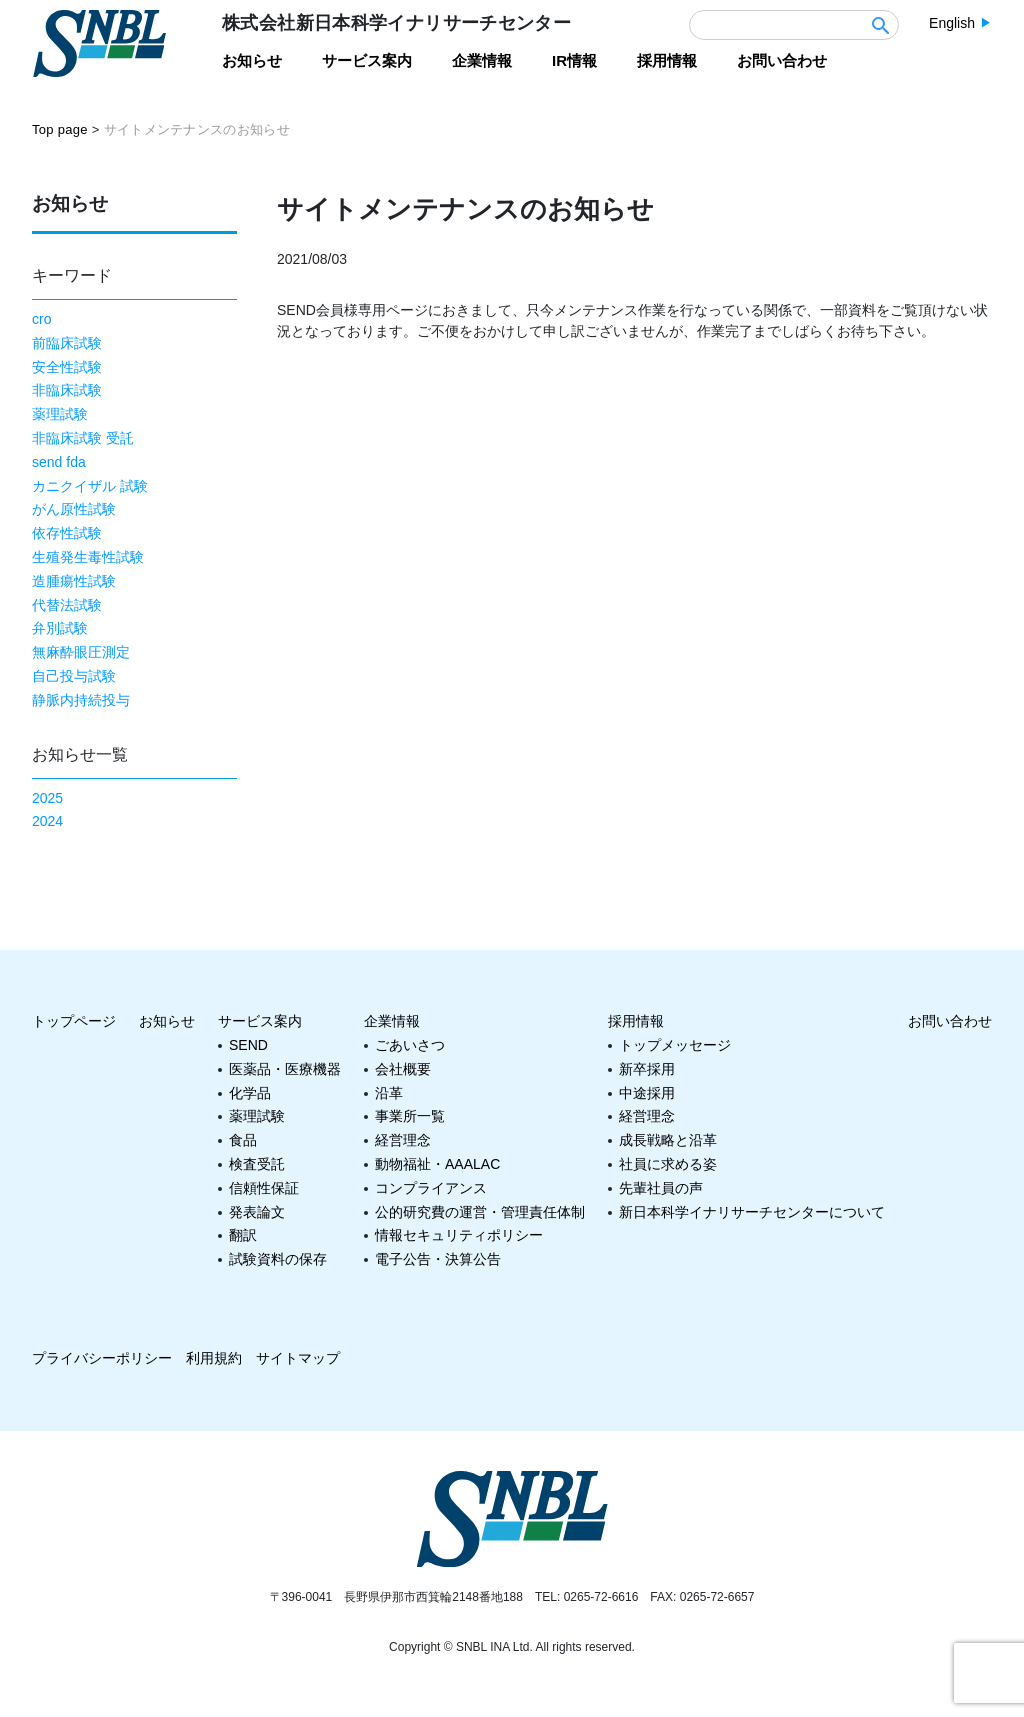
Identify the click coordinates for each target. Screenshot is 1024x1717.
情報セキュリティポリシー (459, 1235)
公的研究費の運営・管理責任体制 (480, 1212)
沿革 (389, 1093)
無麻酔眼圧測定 (81, 652)
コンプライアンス (431, 1188)
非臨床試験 (67, 390)
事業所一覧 (410, 1116)
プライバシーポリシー (102, 1358)
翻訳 (243, 1235)
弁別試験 (60, 628)
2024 (47, 821)
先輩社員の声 (661, 1188)
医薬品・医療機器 (285, 1069)
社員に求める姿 (668, 1164)
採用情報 (636, 1021)
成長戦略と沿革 (668, 1140)
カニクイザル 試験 (90, 486)
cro (41, 319)
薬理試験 (60, 414)
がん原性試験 (74, 509)
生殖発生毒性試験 (88, 557)
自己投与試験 (74, 676)
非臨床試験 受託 (83, 438)
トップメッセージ (675, 1045)
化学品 (250, 1093)
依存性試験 (67, 533)
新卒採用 (647, 1069)
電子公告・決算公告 (438, 1259)
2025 (47, 798)
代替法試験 (67, 605)
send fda (59, 462)
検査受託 (257, 1164)
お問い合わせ (950, 1021)
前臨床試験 (67, 343)
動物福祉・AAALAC (437, 1164)
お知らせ (167, 1021)
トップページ (74, 1021)
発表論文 (257, 1212)
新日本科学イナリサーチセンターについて (752, 1212)
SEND (248, 1045)
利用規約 (214, 1358)
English (952, 23)
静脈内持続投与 (81, 700)
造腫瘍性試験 (74, 581)
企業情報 (392, 1021)
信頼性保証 (264, 1188)
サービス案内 (260, 1021)
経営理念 (403, 1140)
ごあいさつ (410, 1045)
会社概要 (403, 1069)
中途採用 (647, 1093)
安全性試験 (67, 367)
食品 (243, 1140)
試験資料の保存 (278, 1259)
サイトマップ (298, 1358)
